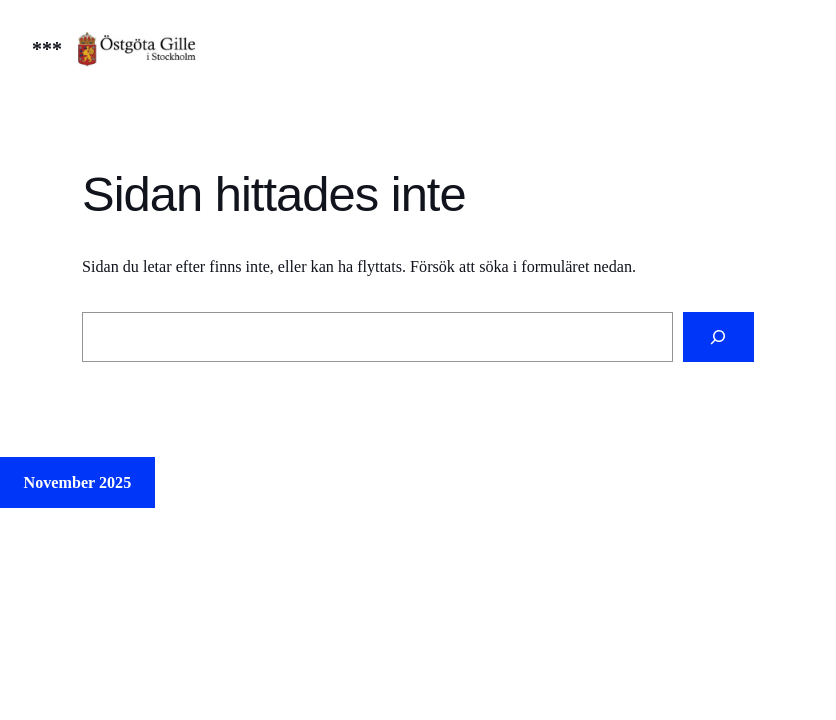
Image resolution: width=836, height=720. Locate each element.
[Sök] (718, 337)
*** (47, 49)
